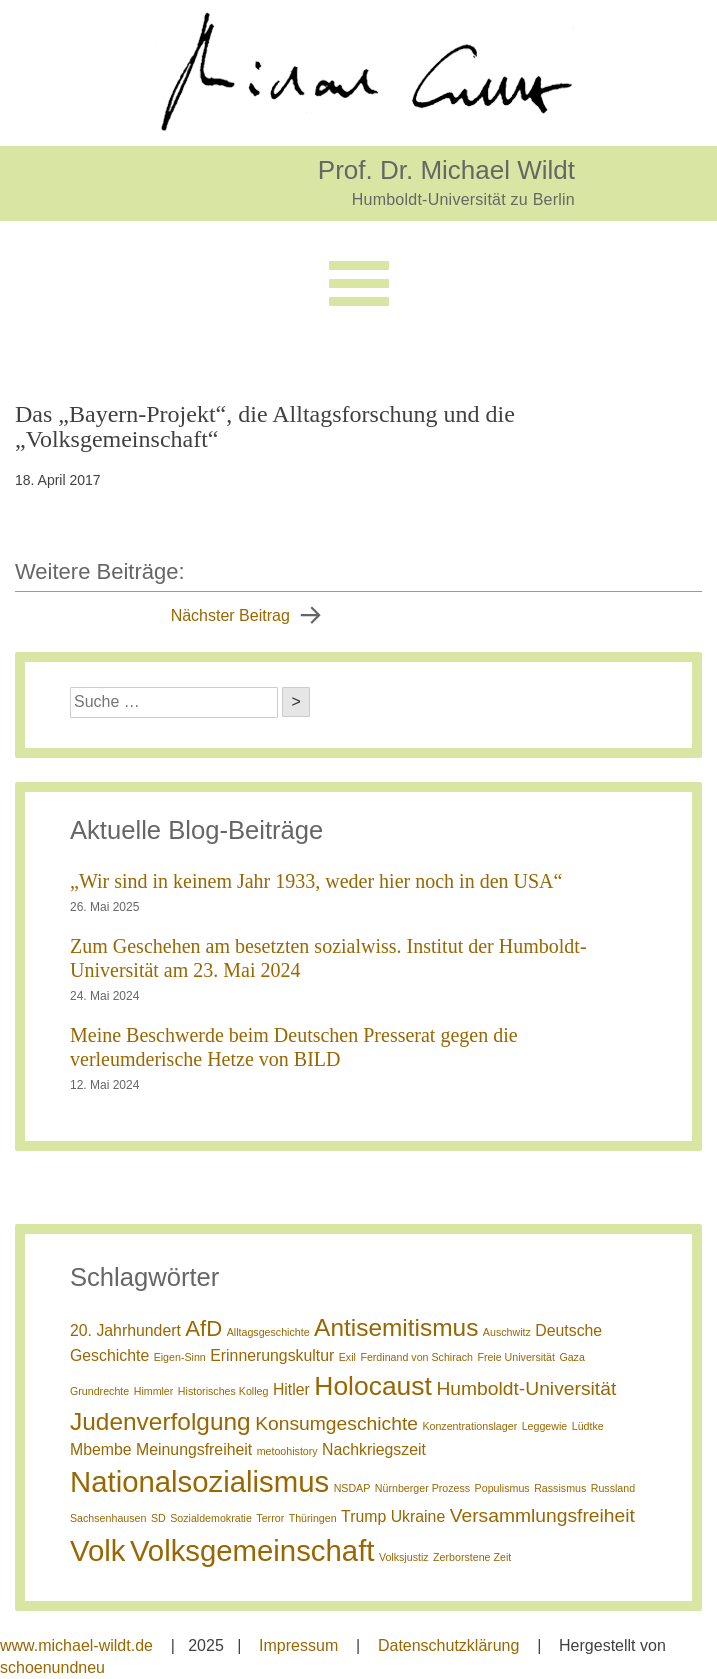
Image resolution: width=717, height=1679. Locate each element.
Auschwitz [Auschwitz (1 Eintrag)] (507, 1332)
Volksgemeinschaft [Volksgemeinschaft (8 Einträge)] (252, 1550)
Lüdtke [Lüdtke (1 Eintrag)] (588, 1426)
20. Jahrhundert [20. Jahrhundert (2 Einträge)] (125, 1330)
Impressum (298, 1645)
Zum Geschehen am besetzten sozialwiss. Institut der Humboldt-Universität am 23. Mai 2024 (328, 958)
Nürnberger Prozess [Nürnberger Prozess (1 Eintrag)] (422, 1488)
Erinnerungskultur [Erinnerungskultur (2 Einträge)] (272, 1355)
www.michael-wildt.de (76, 1645)
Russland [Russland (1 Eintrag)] (613, 1488)
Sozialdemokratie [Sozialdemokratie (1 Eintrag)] (211, 1518)
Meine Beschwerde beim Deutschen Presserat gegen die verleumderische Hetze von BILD (294, 1047)
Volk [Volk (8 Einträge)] (97, 1550)
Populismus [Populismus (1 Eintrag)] (502, 1488)
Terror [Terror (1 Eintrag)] (270, 1518)
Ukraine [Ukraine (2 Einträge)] (418, 1516)
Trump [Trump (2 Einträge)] (363, 1516)
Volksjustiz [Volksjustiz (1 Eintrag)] (404, 1557)
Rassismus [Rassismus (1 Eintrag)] (560, 1488)
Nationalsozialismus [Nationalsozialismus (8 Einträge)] (199, 1481)
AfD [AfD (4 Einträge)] (203, 1328)
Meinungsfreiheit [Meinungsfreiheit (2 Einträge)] (194, 1449)
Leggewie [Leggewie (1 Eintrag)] (545, 1426)
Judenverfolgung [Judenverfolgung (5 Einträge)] (160, 1421)
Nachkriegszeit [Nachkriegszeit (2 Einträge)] (374, 1449)
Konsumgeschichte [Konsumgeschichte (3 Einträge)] (336, 1423)
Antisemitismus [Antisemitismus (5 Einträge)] (396, 1327)
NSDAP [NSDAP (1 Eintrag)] (352, 1488)
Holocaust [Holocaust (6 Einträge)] (373, 1386)
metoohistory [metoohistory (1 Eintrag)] (287, 1451)
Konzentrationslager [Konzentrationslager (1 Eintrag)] (469, 1426)
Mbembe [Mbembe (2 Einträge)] (101, 1449)
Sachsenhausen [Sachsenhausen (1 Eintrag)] (108, 1518)
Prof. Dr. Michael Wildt (446, 169)
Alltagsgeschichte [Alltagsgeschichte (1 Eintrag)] (268, 1332)
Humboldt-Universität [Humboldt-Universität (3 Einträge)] (526, 1388)
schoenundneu (52, 1667)
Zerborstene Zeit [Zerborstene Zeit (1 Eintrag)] (472, 1557)
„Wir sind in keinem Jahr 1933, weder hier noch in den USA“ (316, 881)
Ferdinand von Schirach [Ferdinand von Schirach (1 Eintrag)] (416, 1357)
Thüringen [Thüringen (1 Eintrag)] (313, 1518)
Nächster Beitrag (230, 615)
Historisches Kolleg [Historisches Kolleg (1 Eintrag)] (223, 1391)
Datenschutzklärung (448, 1645)
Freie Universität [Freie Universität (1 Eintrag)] (516, 1357)
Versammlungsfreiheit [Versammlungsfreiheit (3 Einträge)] (542, 1515)
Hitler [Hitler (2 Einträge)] (291, 1389)
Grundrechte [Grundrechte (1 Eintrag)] (99, 1391)
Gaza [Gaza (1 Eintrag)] (571, 1357)
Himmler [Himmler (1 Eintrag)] (154, 1391)
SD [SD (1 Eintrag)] (158, 1518)
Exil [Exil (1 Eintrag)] (347, 1357)
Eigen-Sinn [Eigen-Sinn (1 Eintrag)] (180, 1357)
